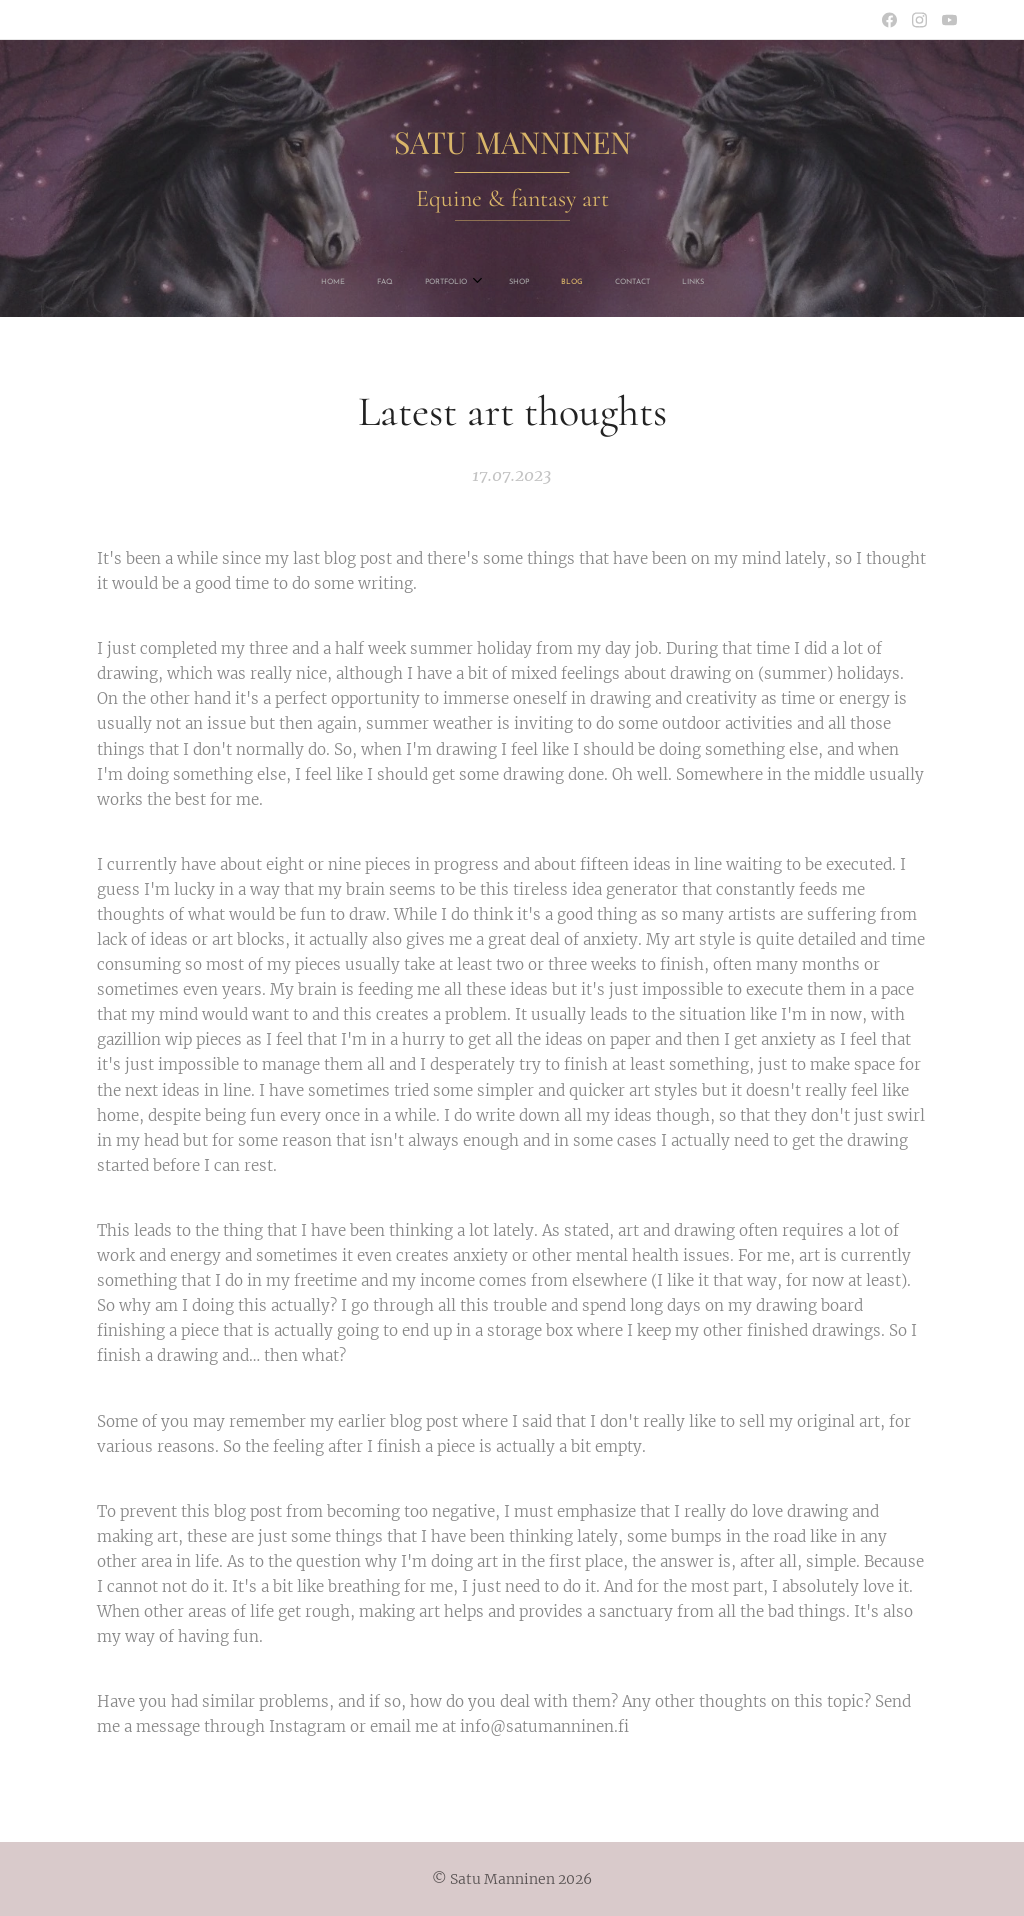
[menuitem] (419, 282)
